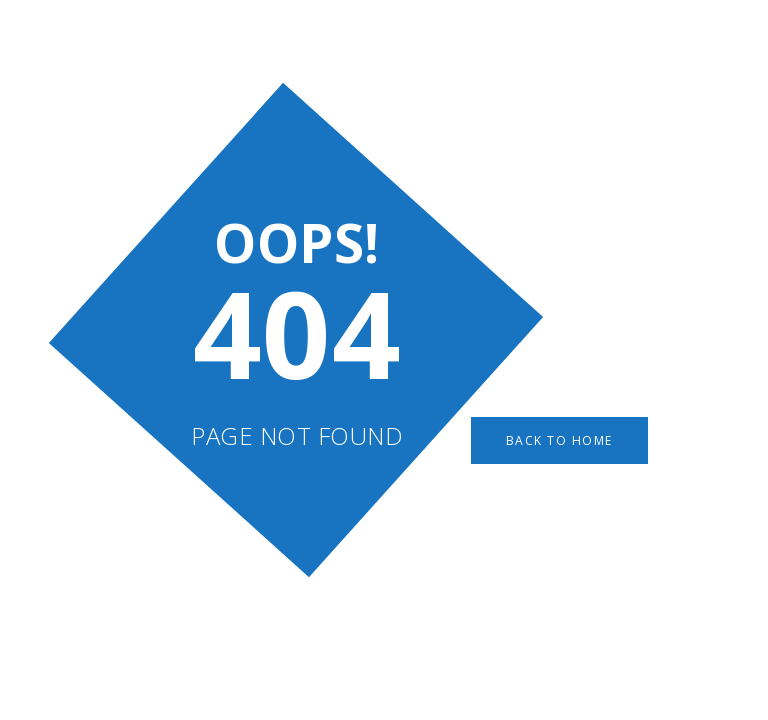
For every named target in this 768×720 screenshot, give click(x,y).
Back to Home (559, 440)
